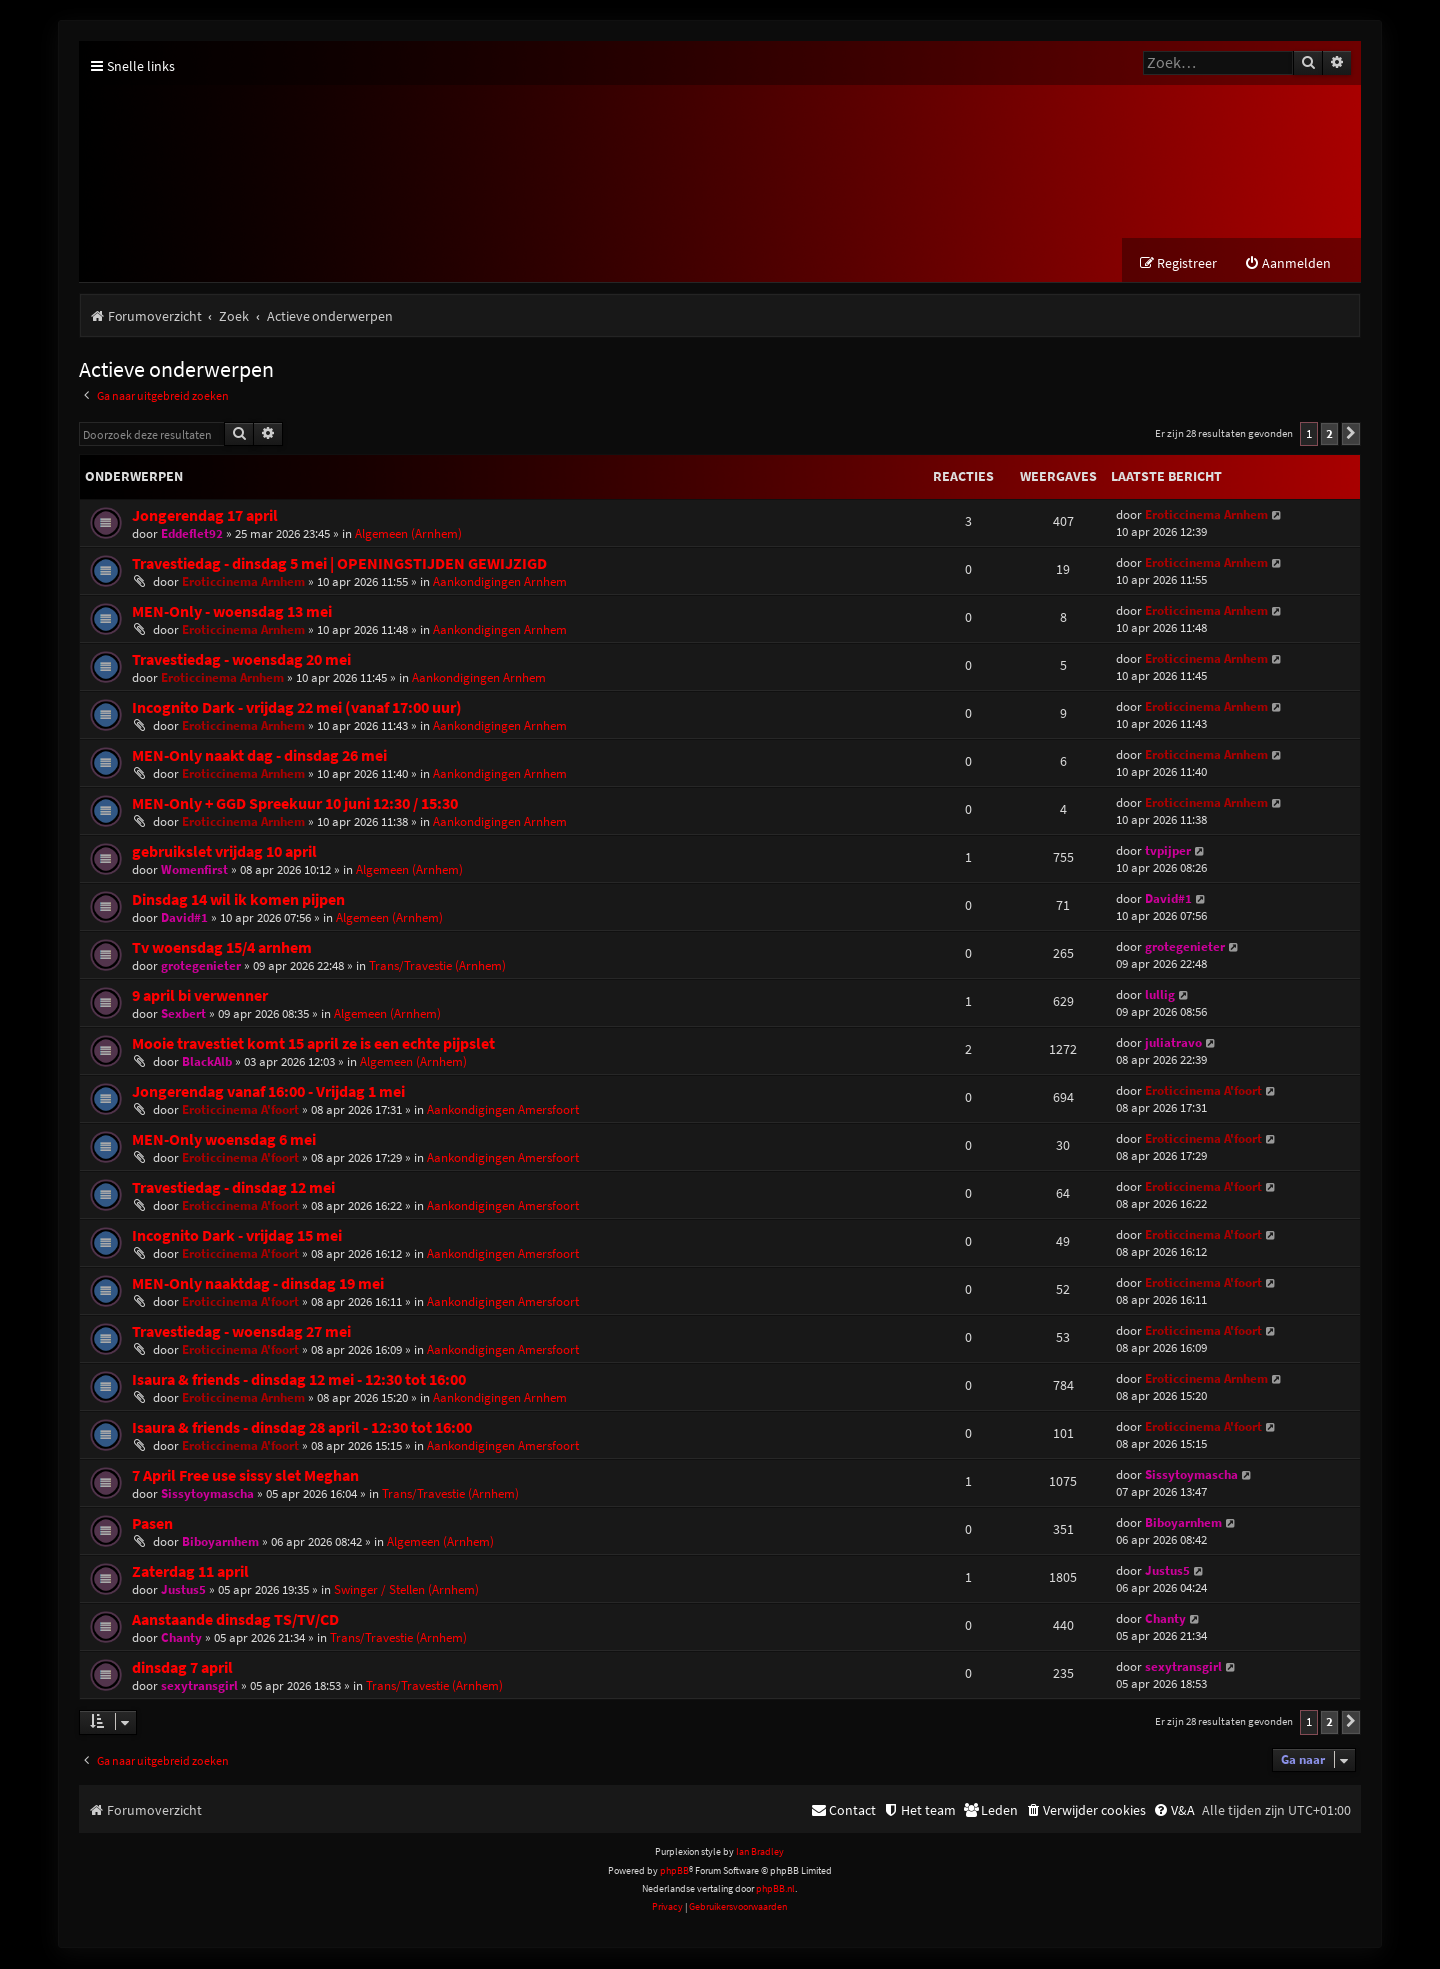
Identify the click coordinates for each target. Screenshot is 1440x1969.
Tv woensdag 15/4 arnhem (222, 949)
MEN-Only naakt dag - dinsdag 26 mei (259, 757)
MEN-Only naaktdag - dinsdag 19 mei (258, 1285)
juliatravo (1173, 1044)
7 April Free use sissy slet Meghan (245, 1477)
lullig (1160, 996)
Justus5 (183, 1591)
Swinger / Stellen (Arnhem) (406, 1591)
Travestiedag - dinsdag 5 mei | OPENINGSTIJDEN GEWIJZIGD (339, 565)
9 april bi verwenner (200, 997)
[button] (1351, 436)
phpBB (674, 1871)
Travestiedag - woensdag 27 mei (241, 1333)
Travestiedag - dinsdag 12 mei (233, 1189)
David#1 (184, 919)
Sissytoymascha (207, 1495)
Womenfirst (194, 871)
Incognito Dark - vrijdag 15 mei (237, 1237)
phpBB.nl (775, 1890)
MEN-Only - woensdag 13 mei (232, 613)
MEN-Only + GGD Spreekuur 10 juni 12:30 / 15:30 (295, 805)
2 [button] (1329, 435)
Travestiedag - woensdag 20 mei (241, 661)
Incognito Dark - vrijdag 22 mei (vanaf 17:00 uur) (297, 709)
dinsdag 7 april (182, 1669)
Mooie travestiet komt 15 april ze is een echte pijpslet (313, 1045)
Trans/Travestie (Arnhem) (437, 967)
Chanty (181, 1639)
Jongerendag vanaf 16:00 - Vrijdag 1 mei (268, 1093)
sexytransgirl (199, 1687)
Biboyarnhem (220, 1543)
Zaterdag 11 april (190, 1573)
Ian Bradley (760, 1853)
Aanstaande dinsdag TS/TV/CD (235, 1621)
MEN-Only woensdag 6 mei (224, 1141)
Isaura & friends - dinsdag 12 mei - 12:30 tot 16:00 (299, 1381)
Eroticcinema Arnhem (1206, 516)
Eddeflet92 (192, 535)
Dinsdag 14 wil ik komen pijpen (238, 901)
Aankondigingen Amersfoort (503, 1111)
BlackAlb (207, 1063)
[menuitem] (1287, 265)
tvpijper (1168, 852)
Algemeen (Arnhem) (408, 535)
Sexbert (183, 1015)
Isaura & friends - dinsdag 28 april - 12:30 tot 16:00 (302, 1429)
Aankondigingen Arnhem (500, 583)
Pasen (152, 1525)
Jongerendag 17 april (205, 517)
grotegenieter (201, 967)
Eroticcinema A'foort (240, 1111)
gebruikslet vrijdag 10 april (224, 853)
